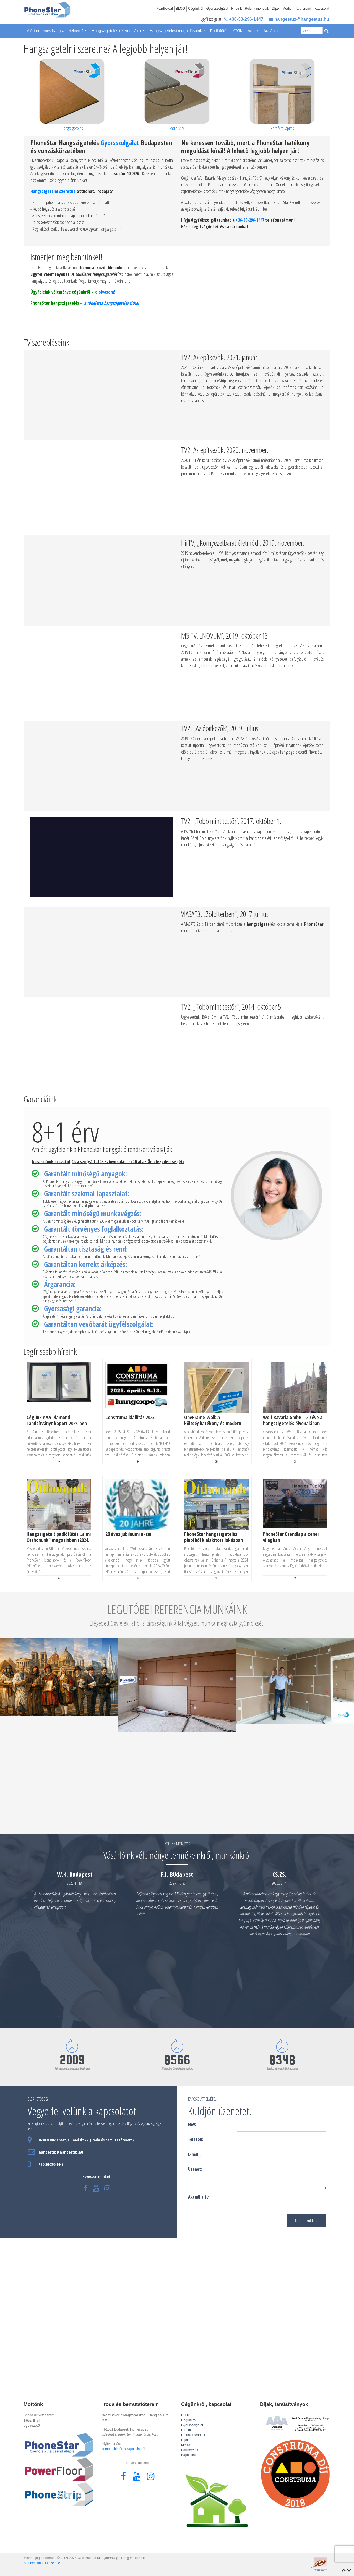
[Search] (312, 30)
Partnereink (303, 9)
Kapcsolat (321, 9)
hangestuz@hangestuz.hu (299, 19)
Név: (192, 2124)
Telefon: (195, 2139)
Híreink (236, 9)
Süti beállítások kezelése (42, 2563)
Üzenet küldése (306, 2220)
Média (286, 9)
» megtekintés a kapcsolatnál (123, 2449)
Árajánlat (271, 30)
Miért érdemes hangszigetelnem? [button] (55, 30)
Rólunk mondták (257, 9)
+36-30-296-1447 (243, 19)
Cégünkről (195, 9)
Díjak (275, 9)
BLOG (180, 9)
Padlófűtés (219, 30)
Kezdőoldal (164, 9)
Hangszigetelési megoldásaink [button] (176, 30)
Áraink (253, 30)
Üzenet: (195, 2169)
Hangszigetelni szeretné (53, 191)
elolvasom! (105, 292)
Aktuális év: (199, 2197)
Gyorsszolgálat (217, 9)
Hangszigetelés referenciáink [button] (117, 30)
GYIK (238, 30)
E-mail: (194, 2154)
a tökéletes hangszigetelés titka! (111, 303)
